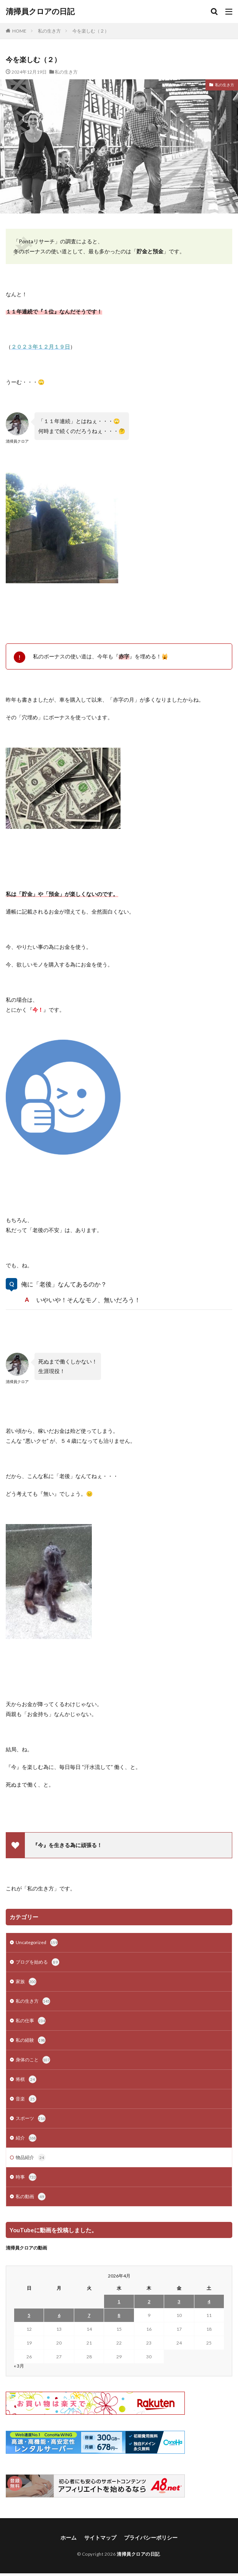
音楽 (26, 2099)
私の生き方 (49, 31)
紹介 (26, 2138)
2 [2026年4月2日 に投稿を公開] (149, 2301)
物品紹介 (31, 2157)
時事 (26, 2177)
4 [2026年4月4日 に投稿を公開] (209, 2301)
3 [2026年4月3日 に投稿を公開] (179, 2301)
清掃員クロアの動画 (26, 2248)
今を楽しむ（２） (90, 31)
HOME (19, 31)
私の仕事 (31, 2021)
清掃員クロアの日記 (40, 11)
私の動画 (31, 2196)
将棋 (26, 2079)
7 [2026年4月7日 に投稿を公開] (89, 2315)
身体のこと (33, 2060)
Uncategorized (37, 1942)
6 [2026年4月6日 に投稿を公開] (59, 2315)
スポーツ (31, 2118)
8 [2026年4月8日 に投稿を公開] (118, 2315)
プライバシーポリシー (151, 2537)
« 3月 (19, 2366)
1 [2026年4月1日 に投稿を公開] (118, 2301)
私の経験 (31, 2040)
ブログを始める (37, 1962)
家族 (26, 1981)
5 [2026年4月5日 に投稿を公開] (29, 2315)
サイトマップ (100, 2537)
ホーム (68, 2537)
